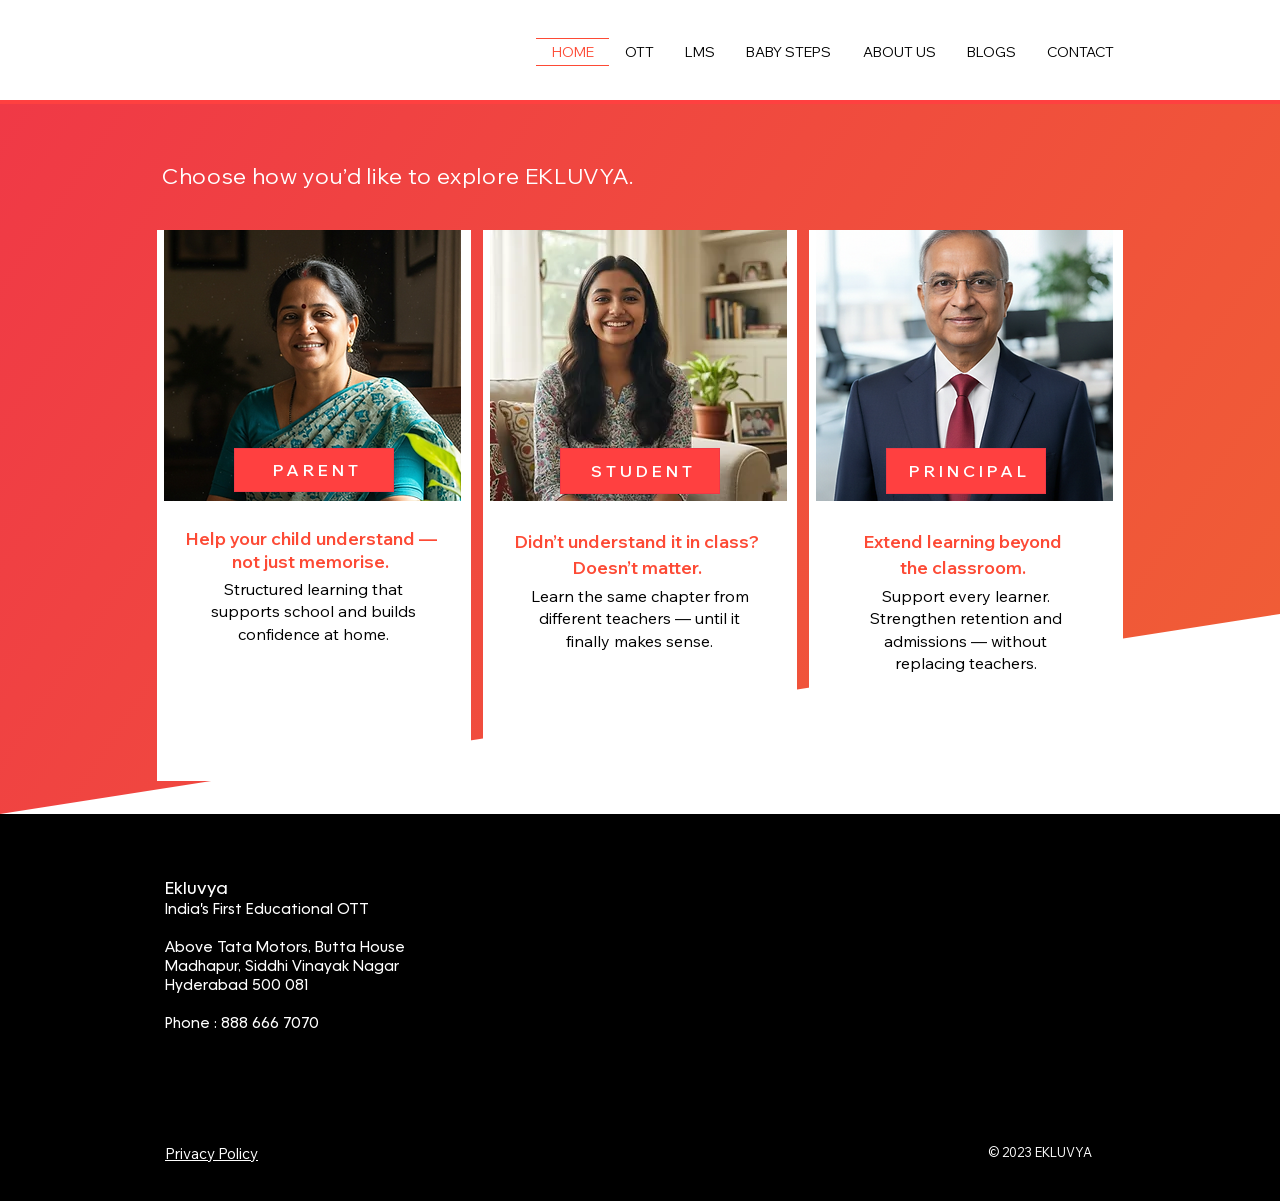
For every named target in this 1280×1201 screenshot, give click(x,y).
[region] (314, 505)
